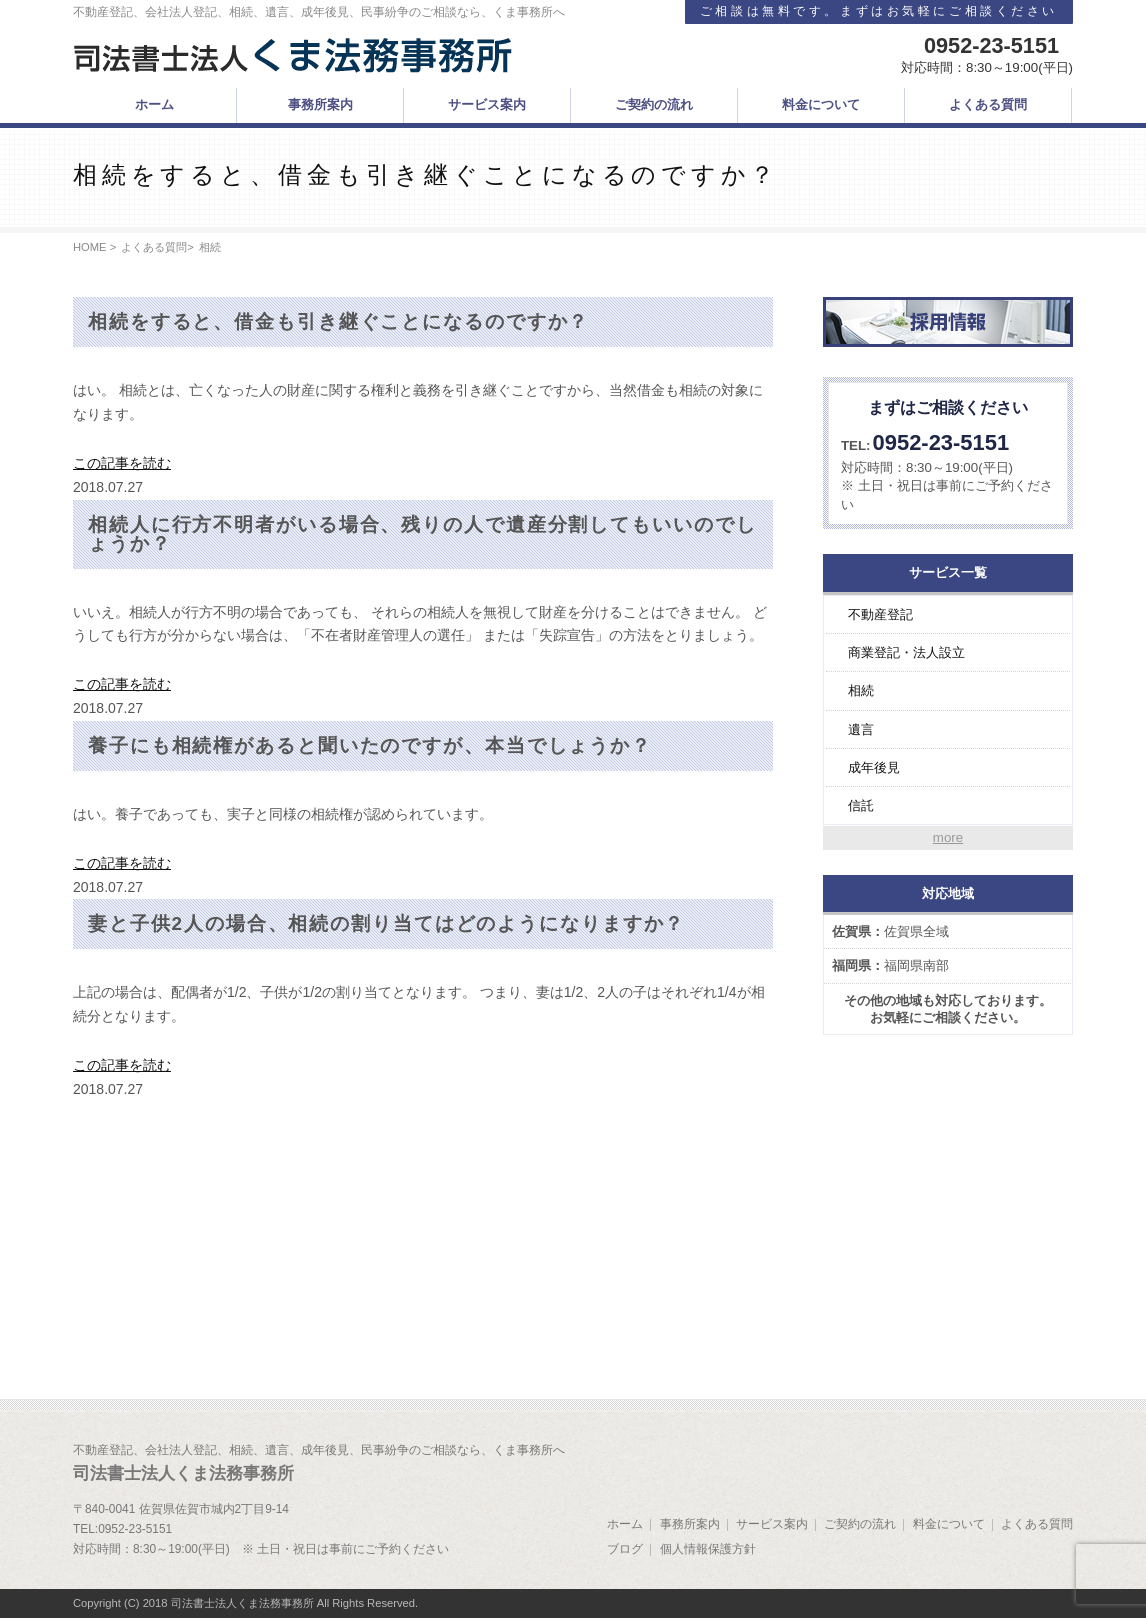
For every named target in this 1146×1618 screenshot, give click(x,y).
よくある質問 (154, 247)
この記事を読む (122, 463)
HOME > (94, 247)
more (948, 837)
